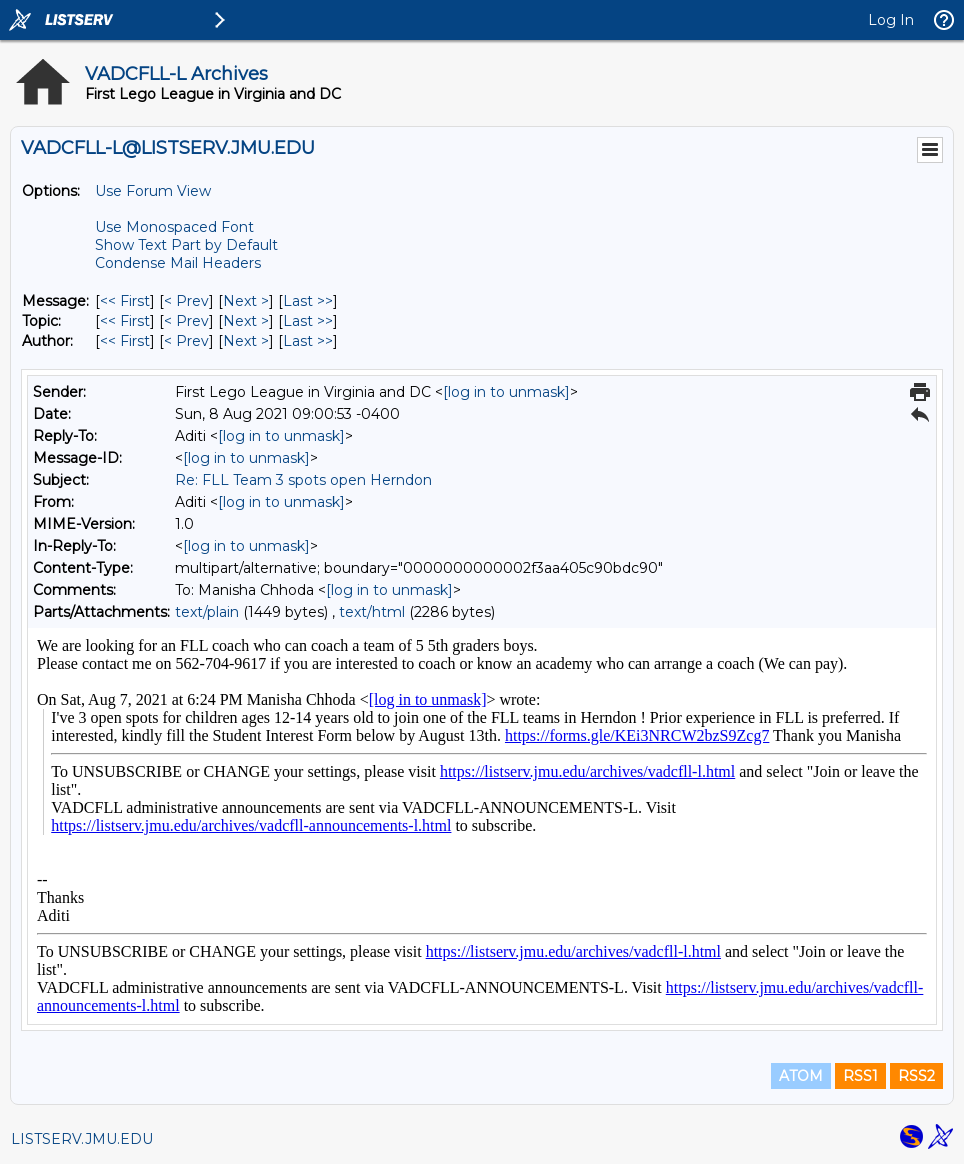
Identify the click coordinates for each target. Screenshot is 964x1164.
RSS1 (860, 1076)
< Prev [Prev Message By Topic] (186, 321)
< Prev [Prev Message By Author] (186, 341)
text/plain (207, 612)
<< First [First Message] (125, 301)
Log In (891, 20)
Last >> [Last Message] (308, 301)
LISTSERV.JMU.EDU (82, 1139)
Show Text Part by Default (186, 245)
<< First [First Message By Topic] (125, 321)
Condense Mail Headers (178, 263)
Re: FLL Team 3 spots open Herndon (303, 480)
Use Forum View (153, 191)
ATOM (801, 1076)
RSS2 (916, 1076)
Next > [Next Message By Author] (246, 341)
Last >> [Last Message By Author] (308, 341)
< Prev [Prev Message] (186, 301)
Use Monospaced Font (174, 227)
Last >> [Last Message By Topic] (308, 321)
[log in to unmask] (506, 392)
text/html (372, 612)
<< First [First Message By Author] (125, 341)
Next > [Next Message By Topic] (246, 321)
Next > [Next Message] (246, 301)
